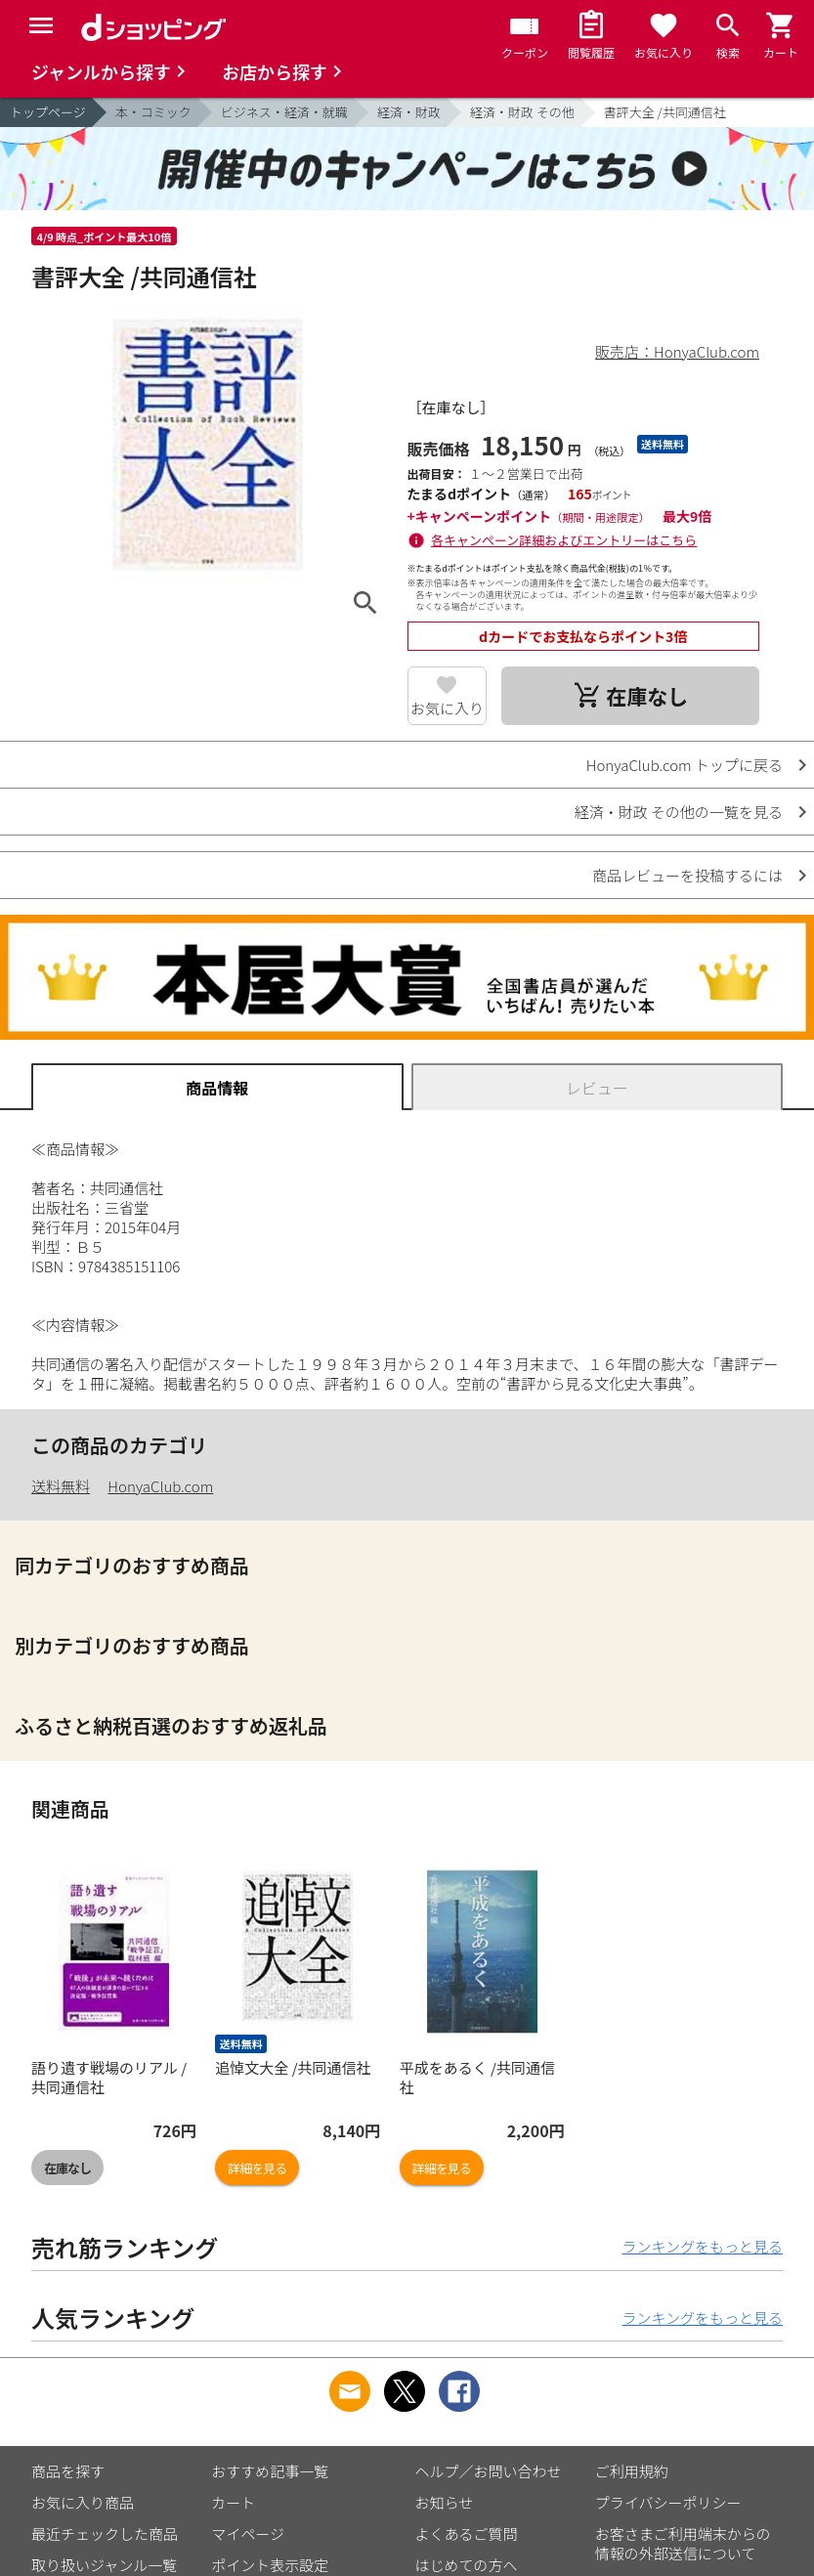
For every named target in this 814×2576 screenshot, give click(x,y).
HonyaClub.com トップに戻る (684, 764)
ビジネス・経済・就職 (284, 112)
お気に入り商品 (82, 2502)
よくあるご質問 (466, 2533)
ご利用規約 (631, 2471)
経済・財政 (409, 112)
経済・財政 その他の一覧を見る (679, 811)
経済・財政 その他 (522, 112)
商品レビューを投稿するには (687, 875)
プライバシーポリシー (668, 2502)
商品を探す (68, 2471)
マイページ (247, 2533)
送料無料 (60, 1486)
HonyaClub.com (160, 1486)
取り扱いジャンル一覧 (104, 2565)
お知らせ (444, 2502)
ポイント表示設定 (269, 2565)
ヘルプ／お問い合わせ (488, 2471)
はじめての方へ (466, 2565)
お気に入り (447, 708)
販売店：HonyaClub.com (677, 351)
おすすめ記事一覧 (269, 2471)
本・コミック (153, 112)
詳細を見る (257, 2168)
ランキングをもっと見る (702, 2246)
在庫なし (67, 2168)
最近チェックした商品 (104, 2533)
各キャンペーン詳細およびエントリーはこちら (564, 540)
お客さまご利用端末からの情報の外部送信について (683, 2543)
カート (233, 2502)
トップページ (48, 112)
